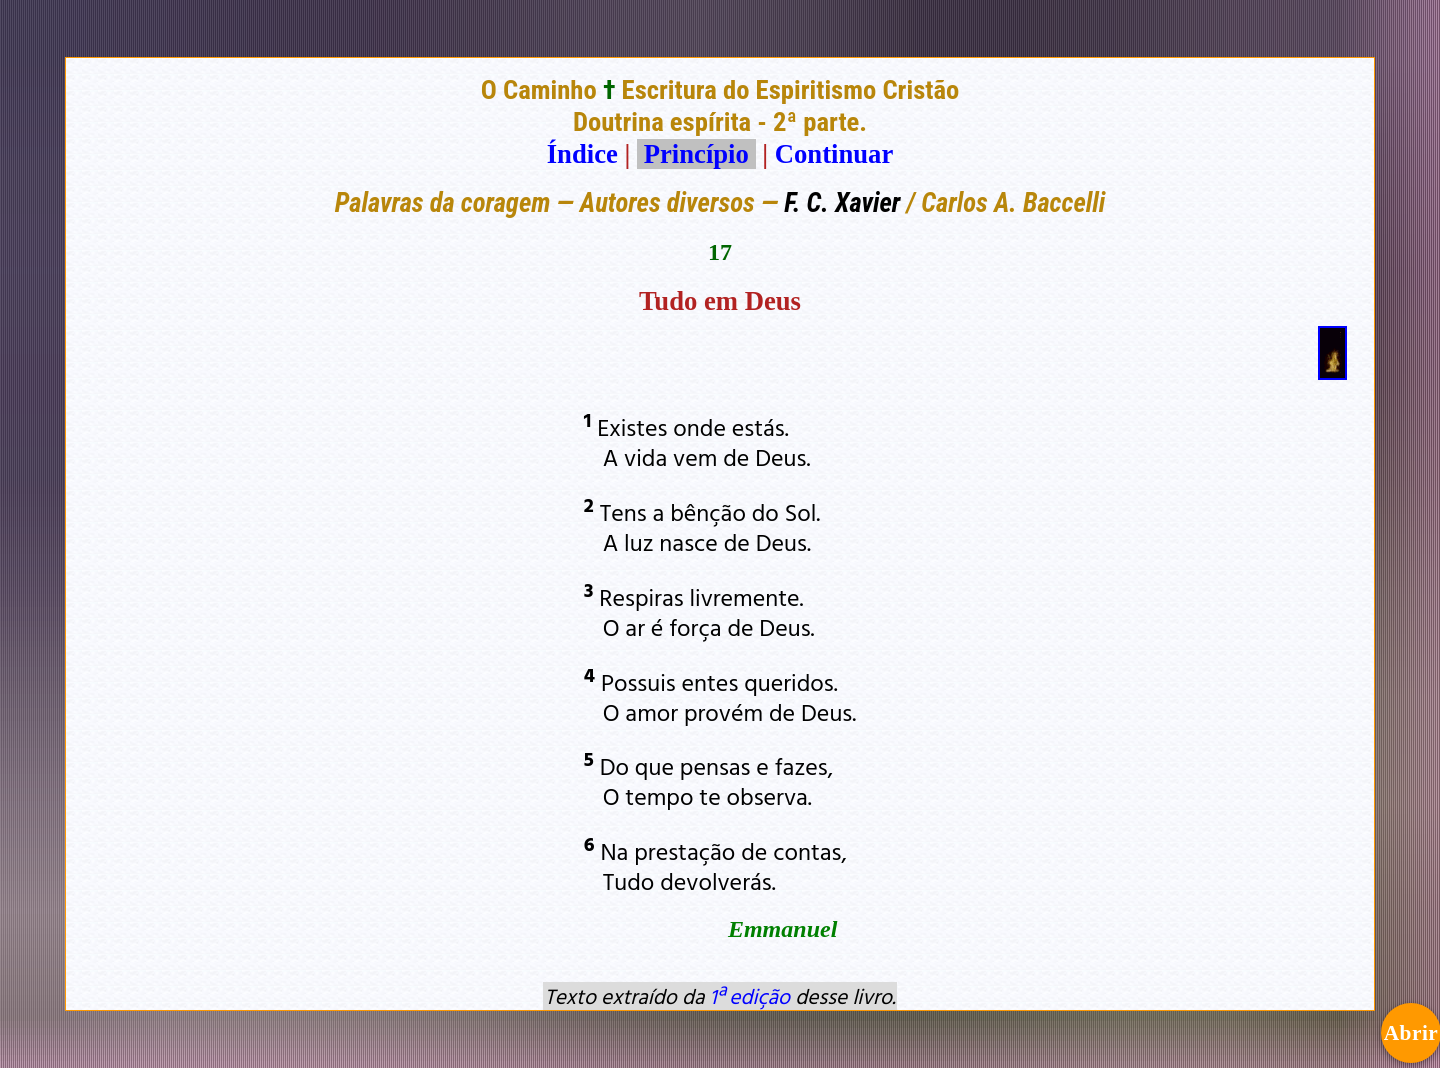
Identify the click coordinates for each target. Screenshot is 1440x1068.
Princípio (696, 154)
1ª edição (750, 996)
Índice (582, 154)
